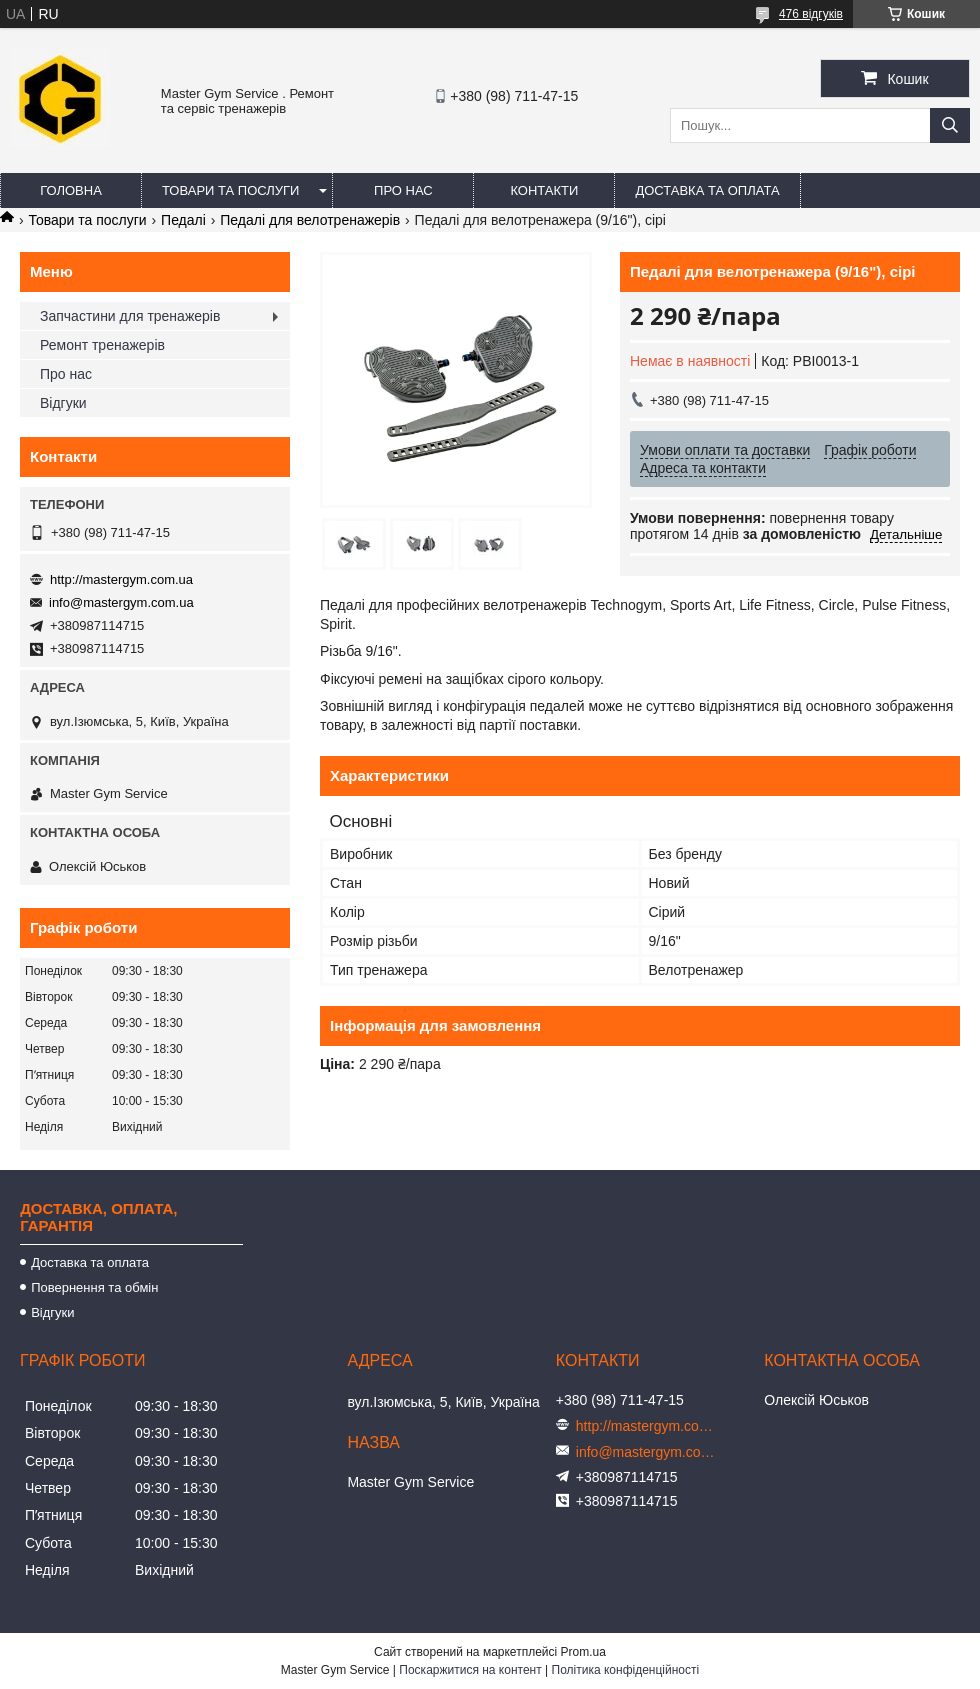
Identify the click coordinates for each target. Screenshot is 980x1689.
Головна (71, 190)
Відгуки (63, 403)
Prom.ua (583, 1652)
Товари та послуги (230, 190)
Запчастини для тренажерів (130, 316)
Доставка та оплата (707, 190)
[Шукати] (950, 125)
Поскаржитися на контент (470, 1670)
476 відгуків (811, 14)
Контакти (544, 190)
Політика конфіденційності (626, 1670)
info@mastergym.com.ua (121, 602)
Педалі (183, 220)
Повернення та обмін (94, 1287)
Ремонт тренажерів (102, 345)
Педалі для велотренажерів (310, 220)
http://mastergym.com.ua (121, 579)
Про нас (403, 190)
